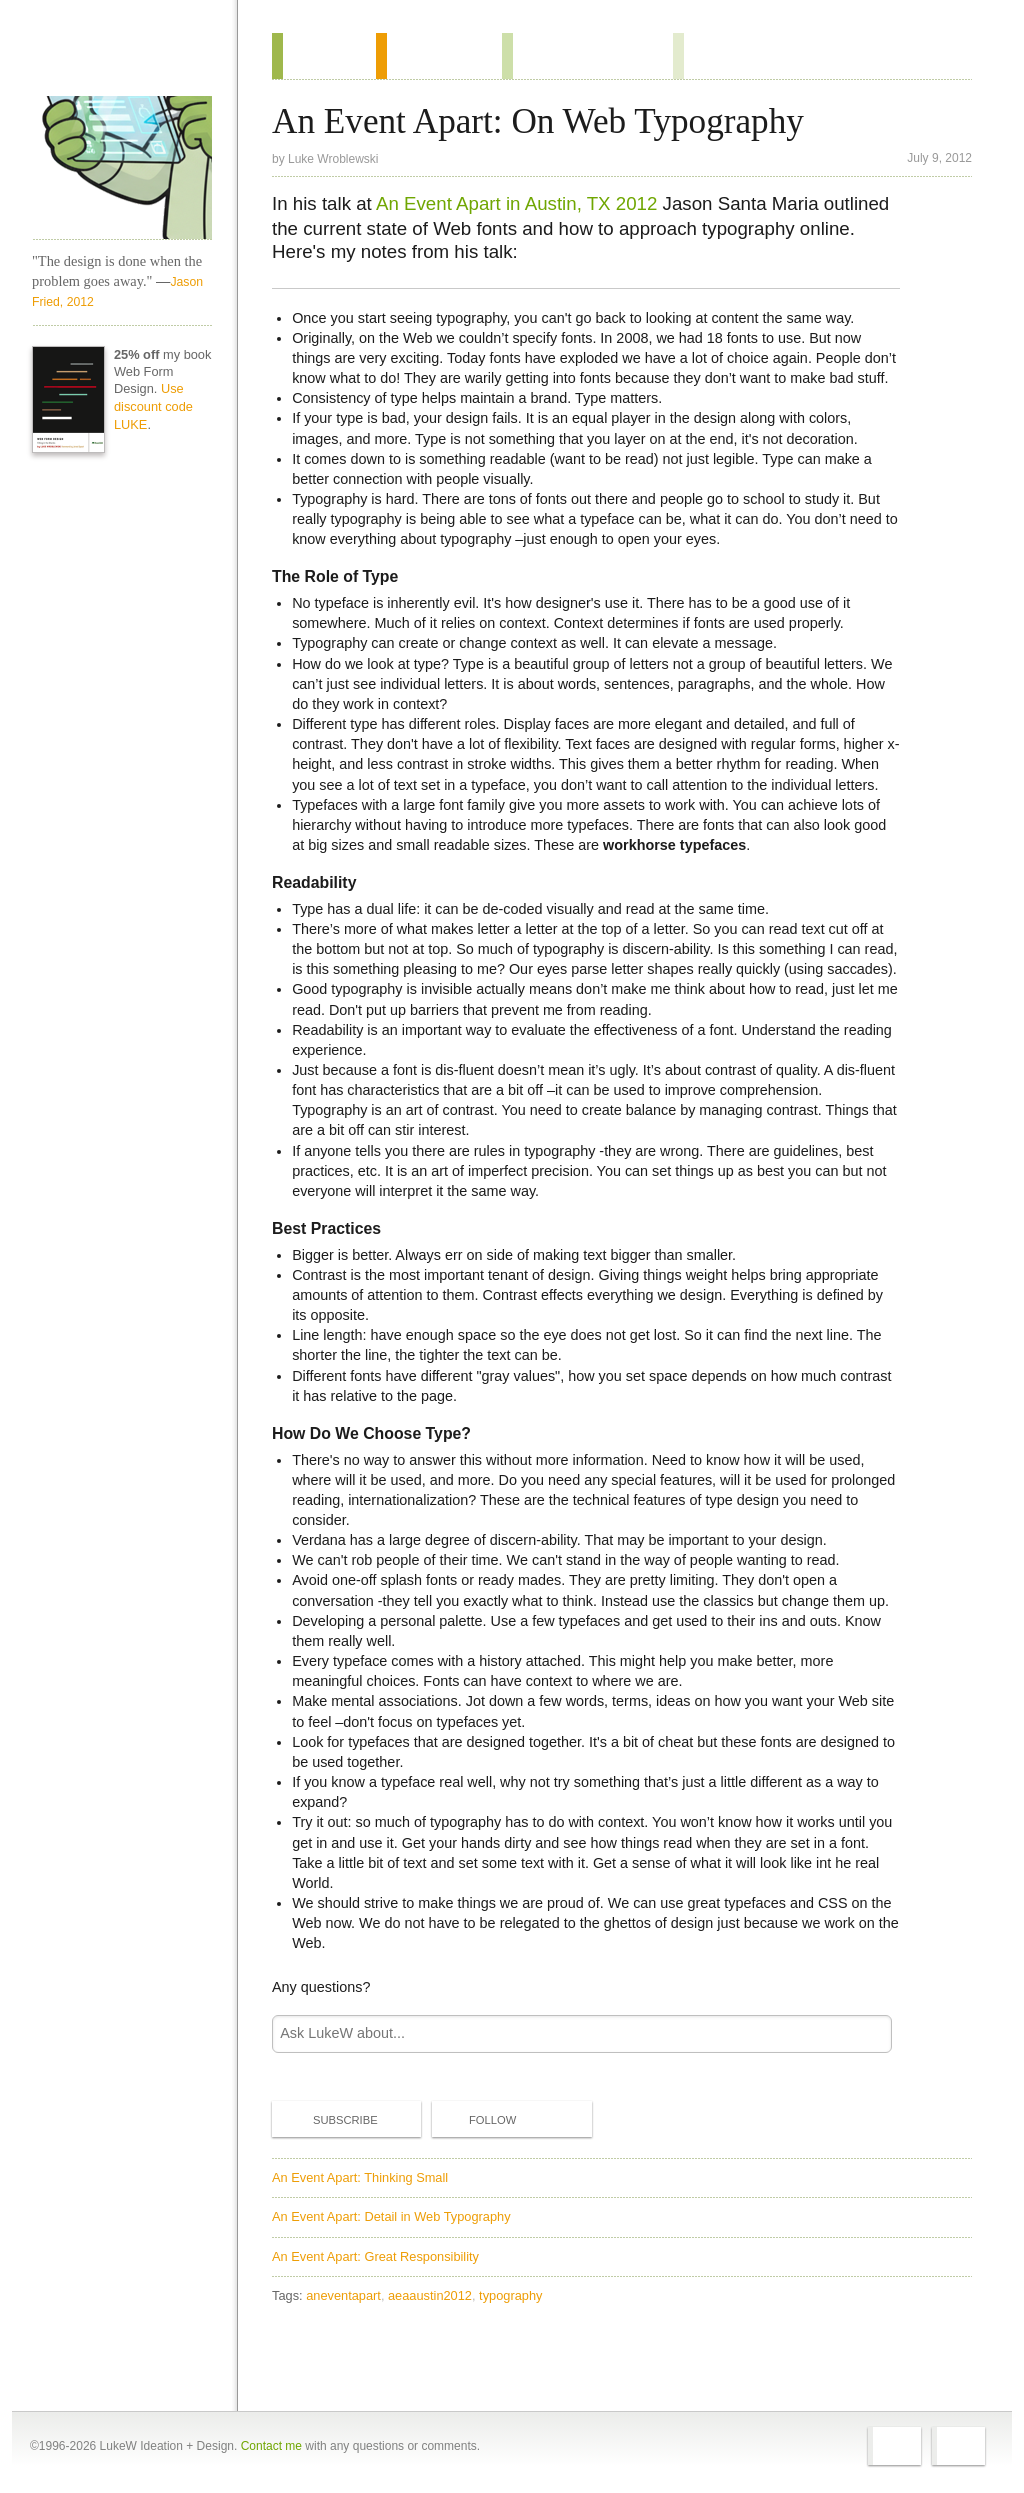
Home (115, 59)
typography (510, 2295)
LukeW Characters (122, 168)
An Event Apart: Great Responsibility (375, 2256)
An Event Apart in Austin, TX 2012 (516, 203)
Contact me (271, 2446)
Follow (476, 2120)
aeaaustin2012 (430, 2295)
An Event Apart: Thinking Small (360, 2177)
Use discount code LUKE (153, 406)
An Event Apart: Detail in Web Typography (391, 2216)
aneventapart (343, 2295)
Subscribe (329, 2119)
